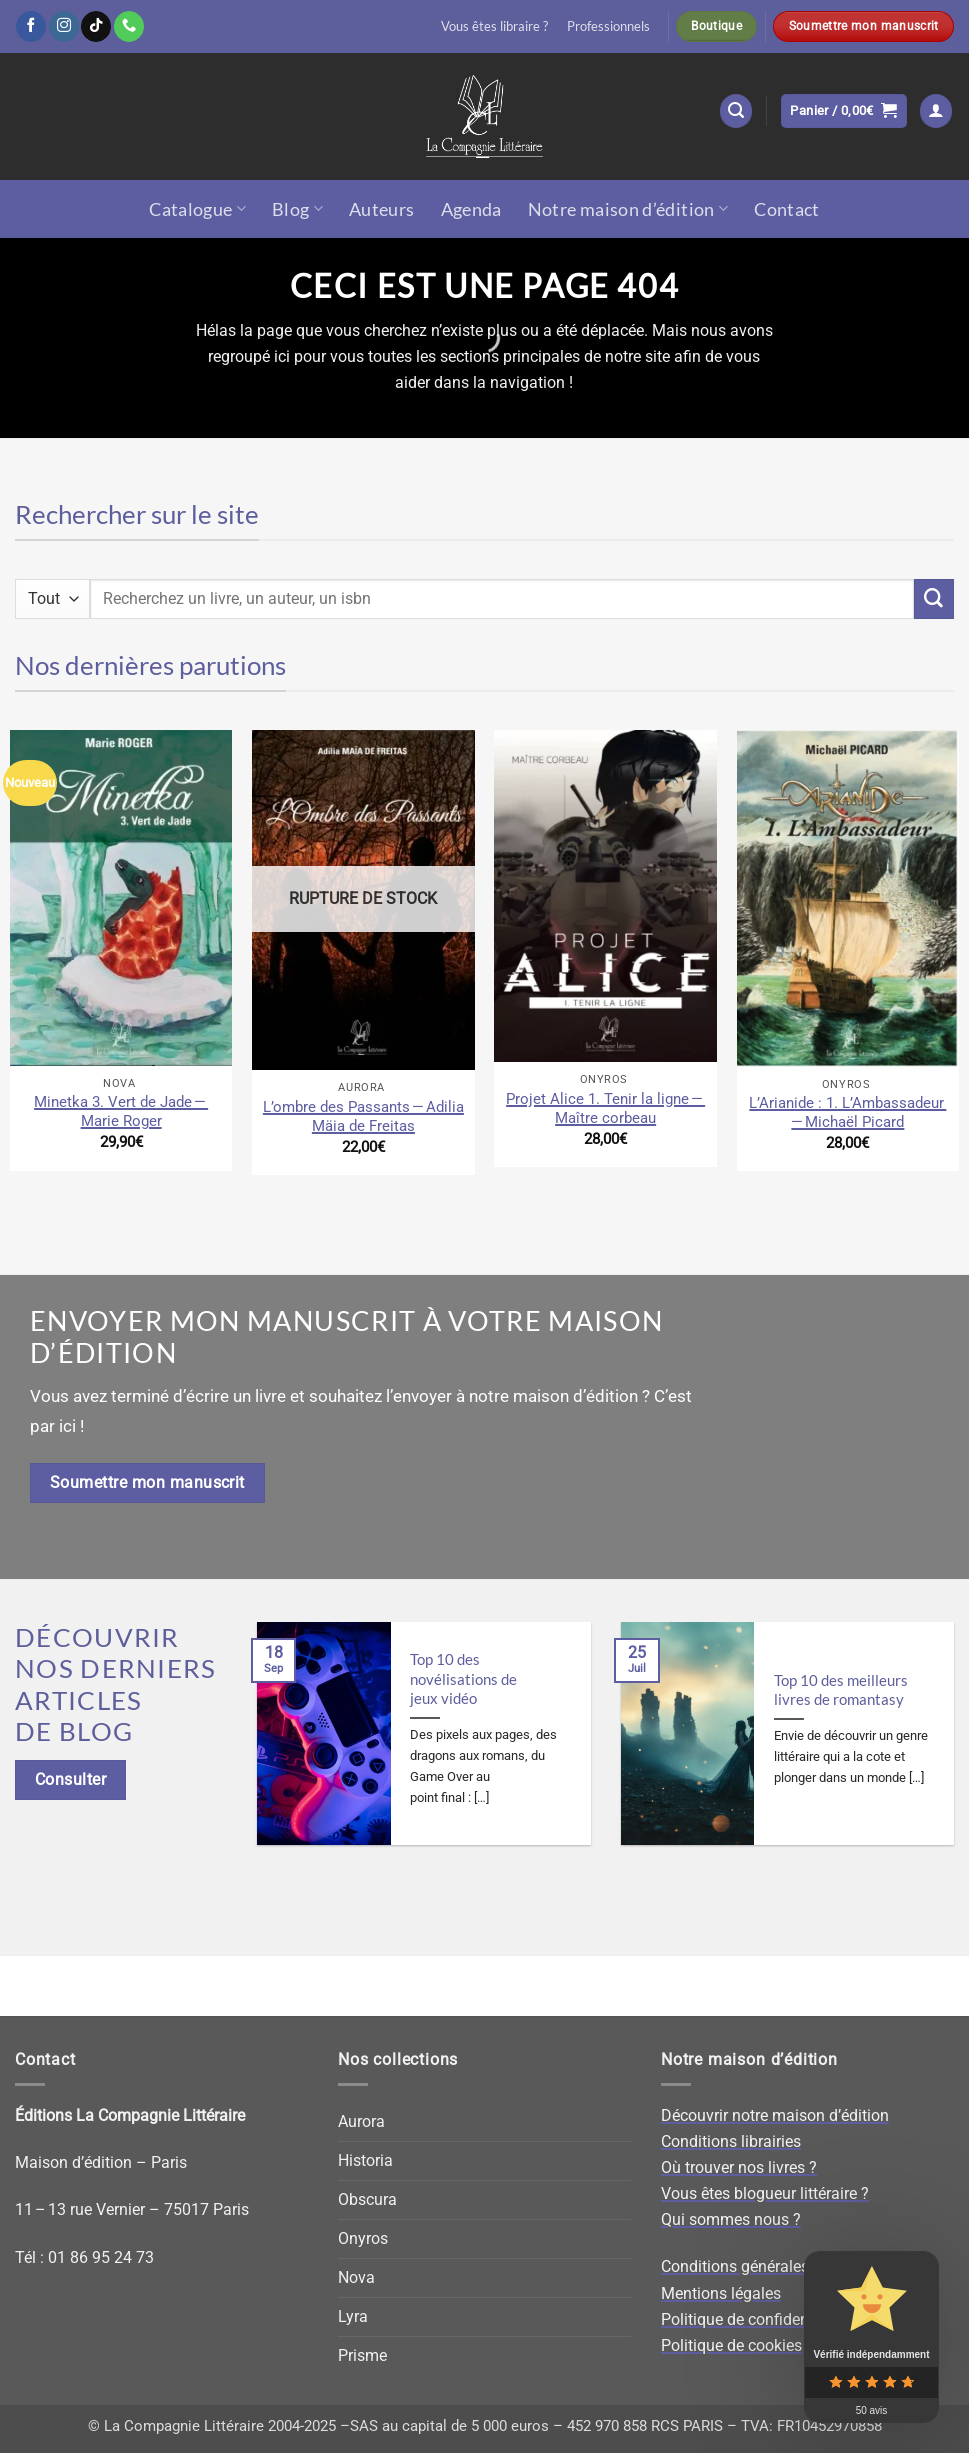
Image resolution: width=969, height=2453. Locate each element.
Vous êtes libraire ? (494, 26)
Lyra (353, 2316)
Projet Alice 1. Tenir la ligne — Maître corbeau (605, 1108)
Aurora (361, 2121)
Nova (356, 2277)
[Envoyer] (934, 599)
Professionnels (608, 26)
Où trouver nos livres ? (739, 2167)
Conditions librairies (731, 2141)
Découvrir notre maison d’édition (775, 2115)
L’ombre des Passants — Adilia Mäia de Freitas (363, 1116)
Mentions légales (721, 2293)
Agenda (471, 209)
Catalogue (197, 209)
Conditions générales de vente (766, 2266)
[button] (736, 110)
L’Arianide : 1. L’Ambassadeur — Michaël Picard (847, 1112)
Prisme (362, 2355)
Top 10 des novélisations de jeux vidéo (463, 1678)
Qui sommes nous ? (731, 2219)
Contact (787, 209)
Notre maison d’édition (628, 209)
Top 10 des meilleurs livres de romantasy (841, 1690)
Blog (297, 209)
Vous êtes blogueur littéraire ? (765, 2193)
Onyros (363, 2238)
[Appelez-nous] (129, 26)
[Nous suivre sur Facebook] (31, 26)
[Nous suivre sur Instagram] (64, 26)
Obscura (367, 2199)
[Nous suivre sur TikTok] (96, 26)
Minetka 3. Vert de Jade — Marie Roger (121, 1111)
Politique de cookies (731, 2345)
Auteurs (382, 209)
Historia (365, 2160)
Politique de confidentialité (754, 2319)
